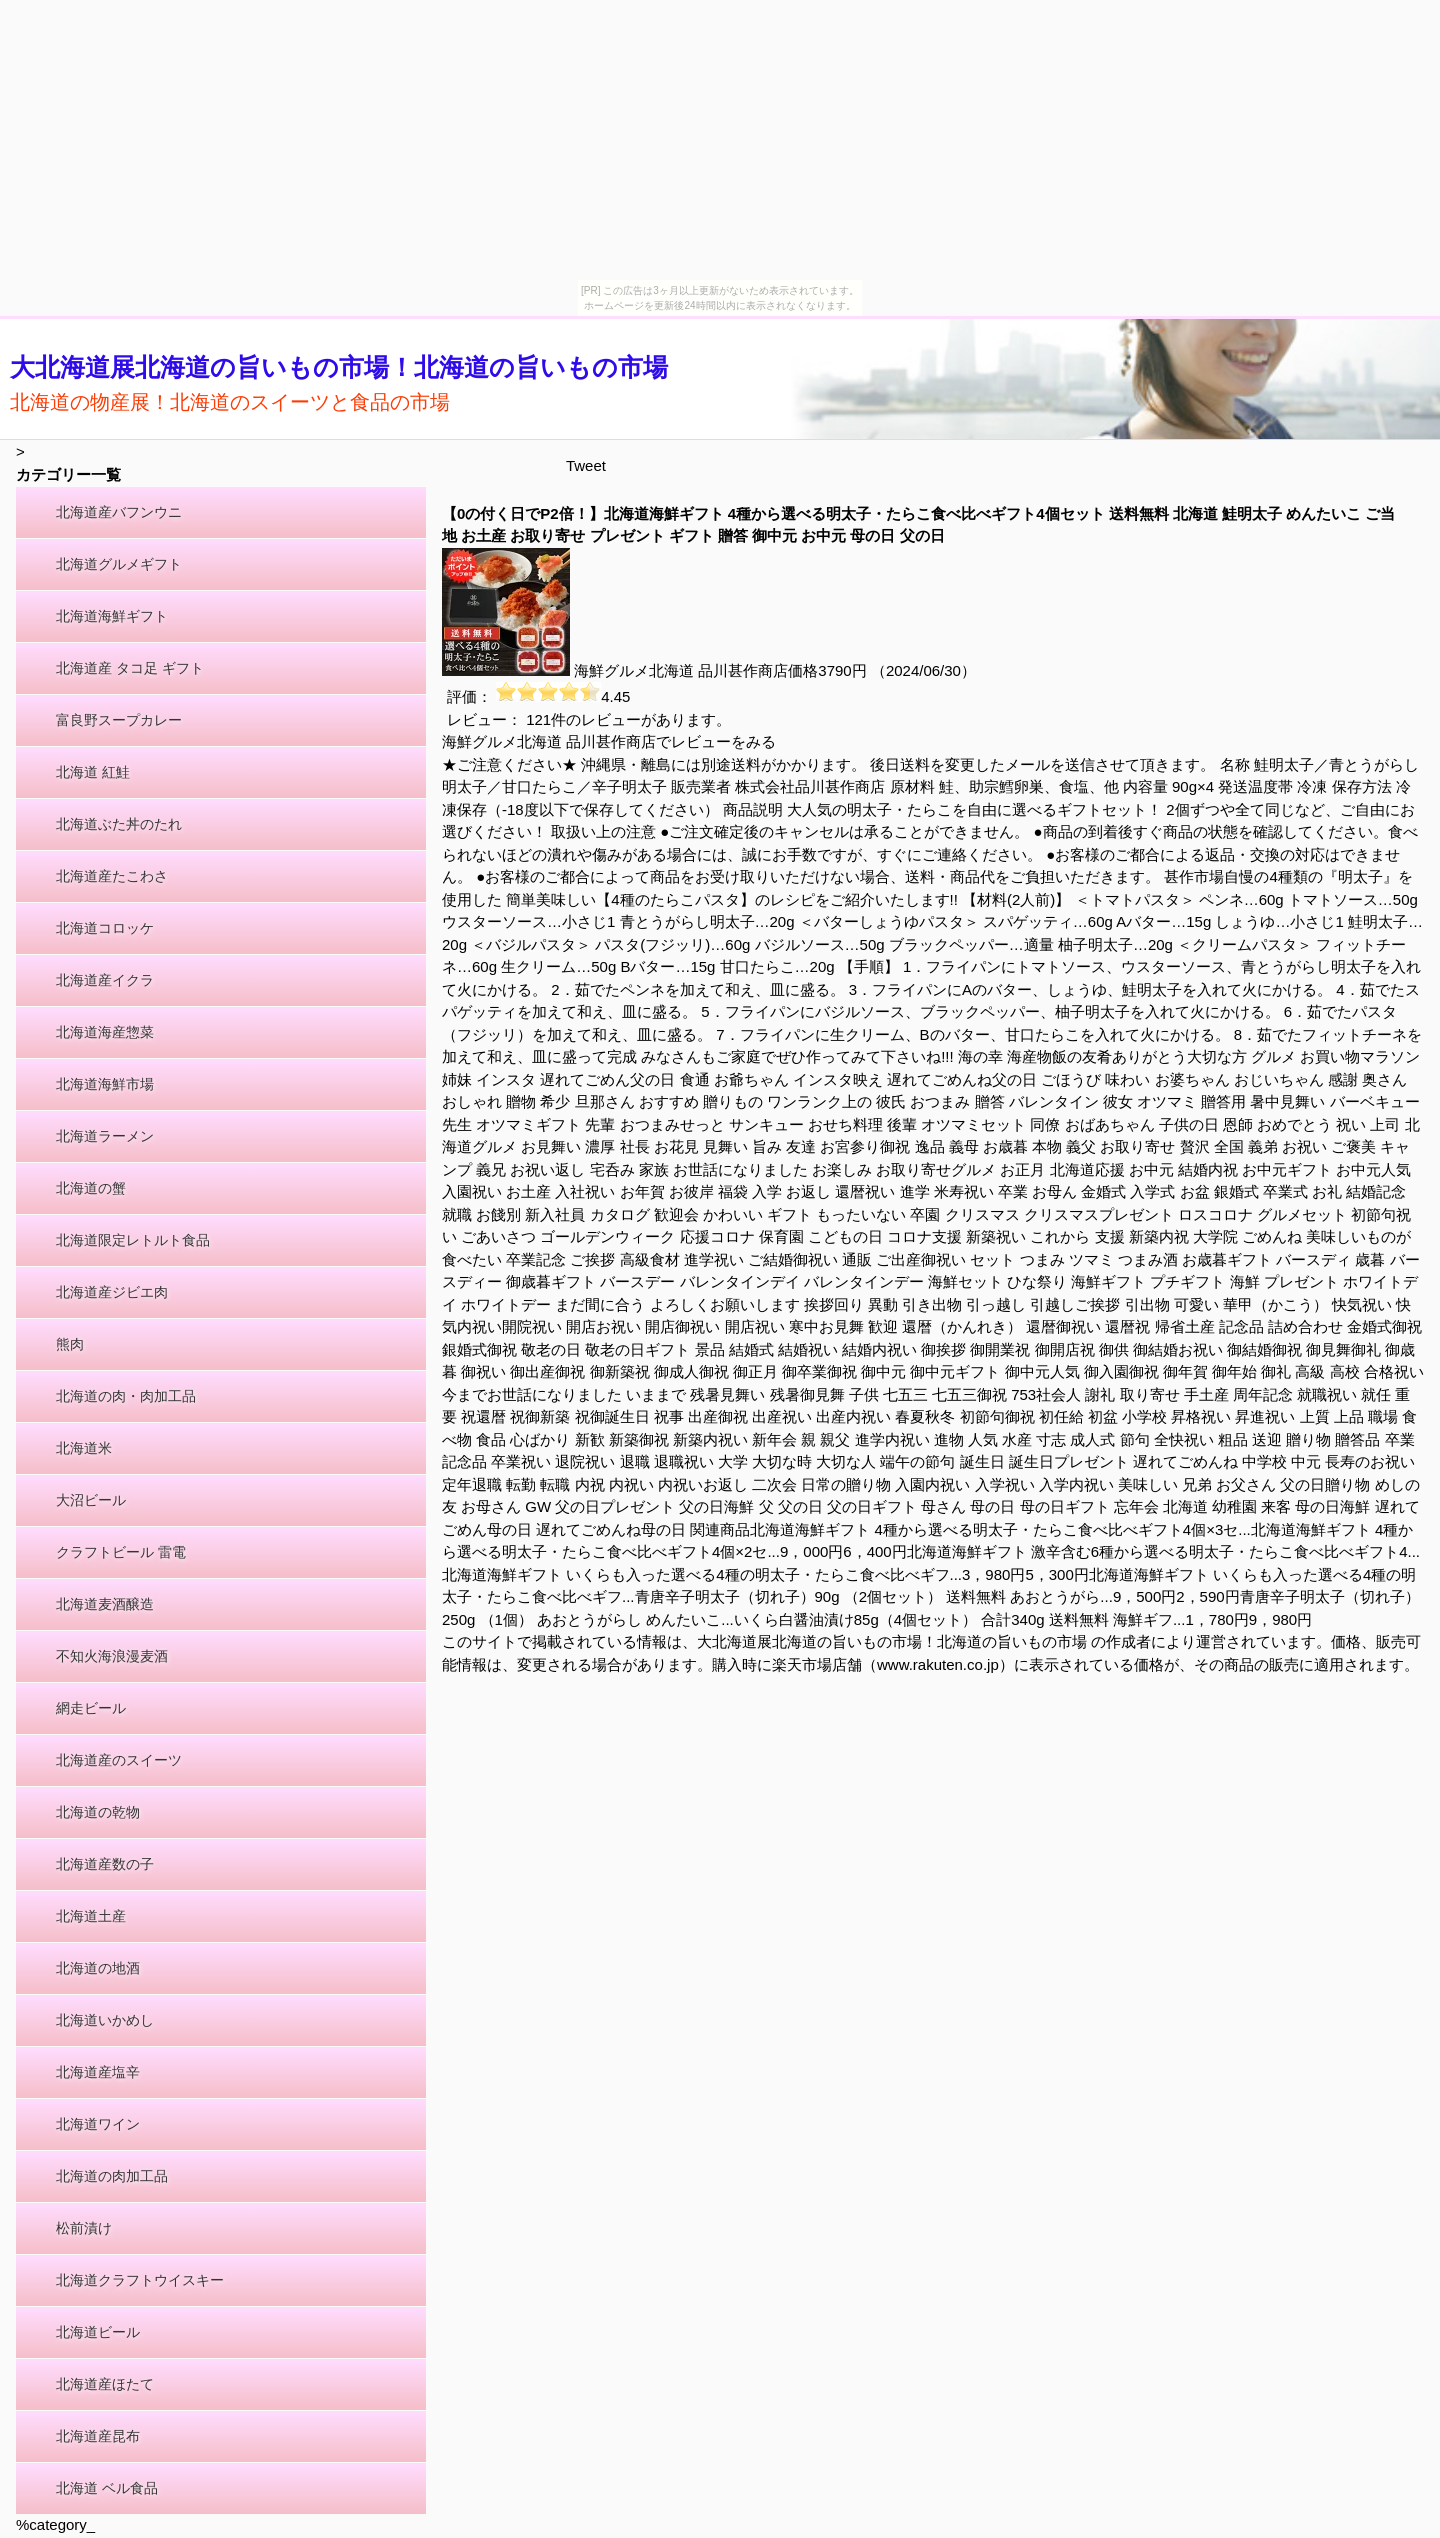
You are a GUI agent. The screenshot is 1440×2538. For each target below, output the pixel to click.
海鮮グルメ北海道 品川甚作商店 (681, 670)
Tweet (586, 465)
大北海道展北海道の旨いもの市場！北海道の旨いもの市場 (339, 367)
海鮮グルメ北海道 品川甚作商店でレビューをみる (609, 741)
